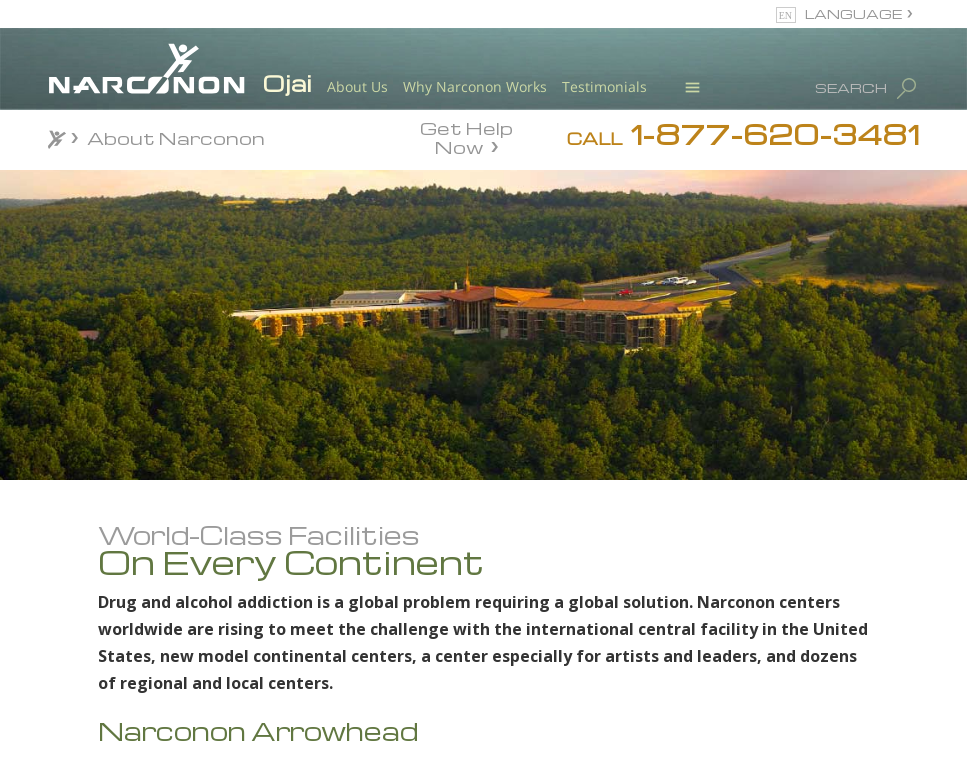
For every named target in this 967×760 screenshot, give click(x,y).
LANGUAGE (853, 13)
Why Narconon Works (475, 86)
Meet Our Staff (195, 687)
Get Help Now (466, 136)
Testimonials (604, 86)
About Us (357, 86)
